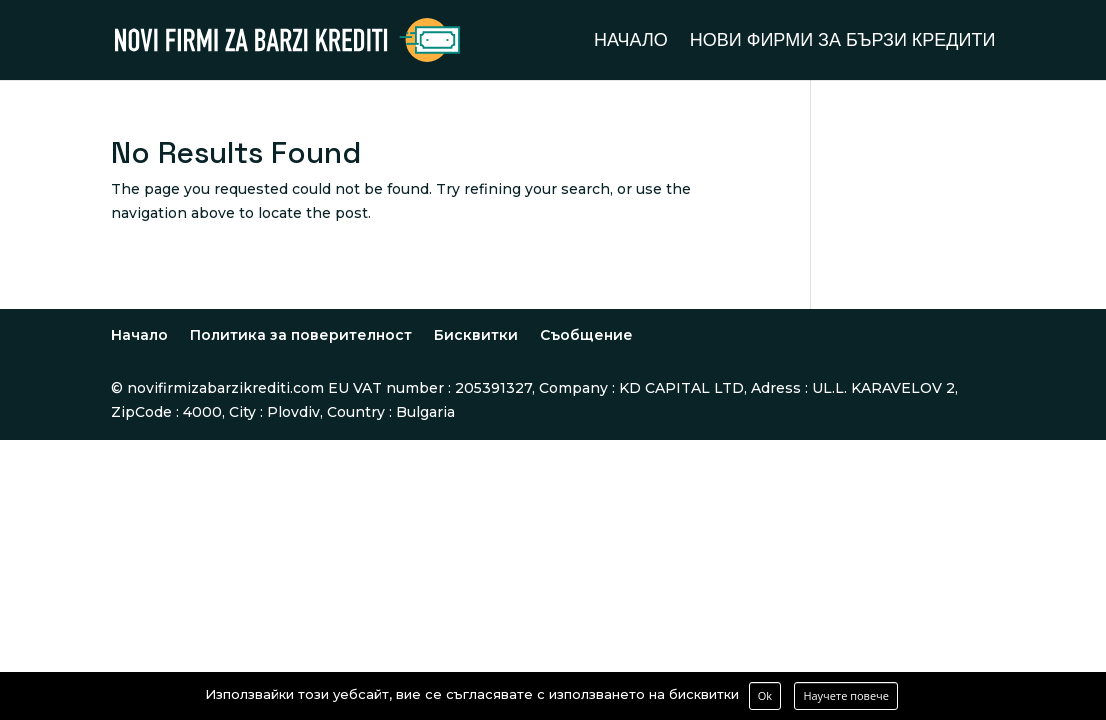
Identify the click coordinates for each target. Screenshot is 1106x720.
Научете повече (846, 695)
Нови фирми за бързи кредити (843, 42)
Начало (631, 42)
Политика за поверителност (301, 335)
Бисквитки (476, 335)
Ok (765, 695)
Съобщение (586, 335)
